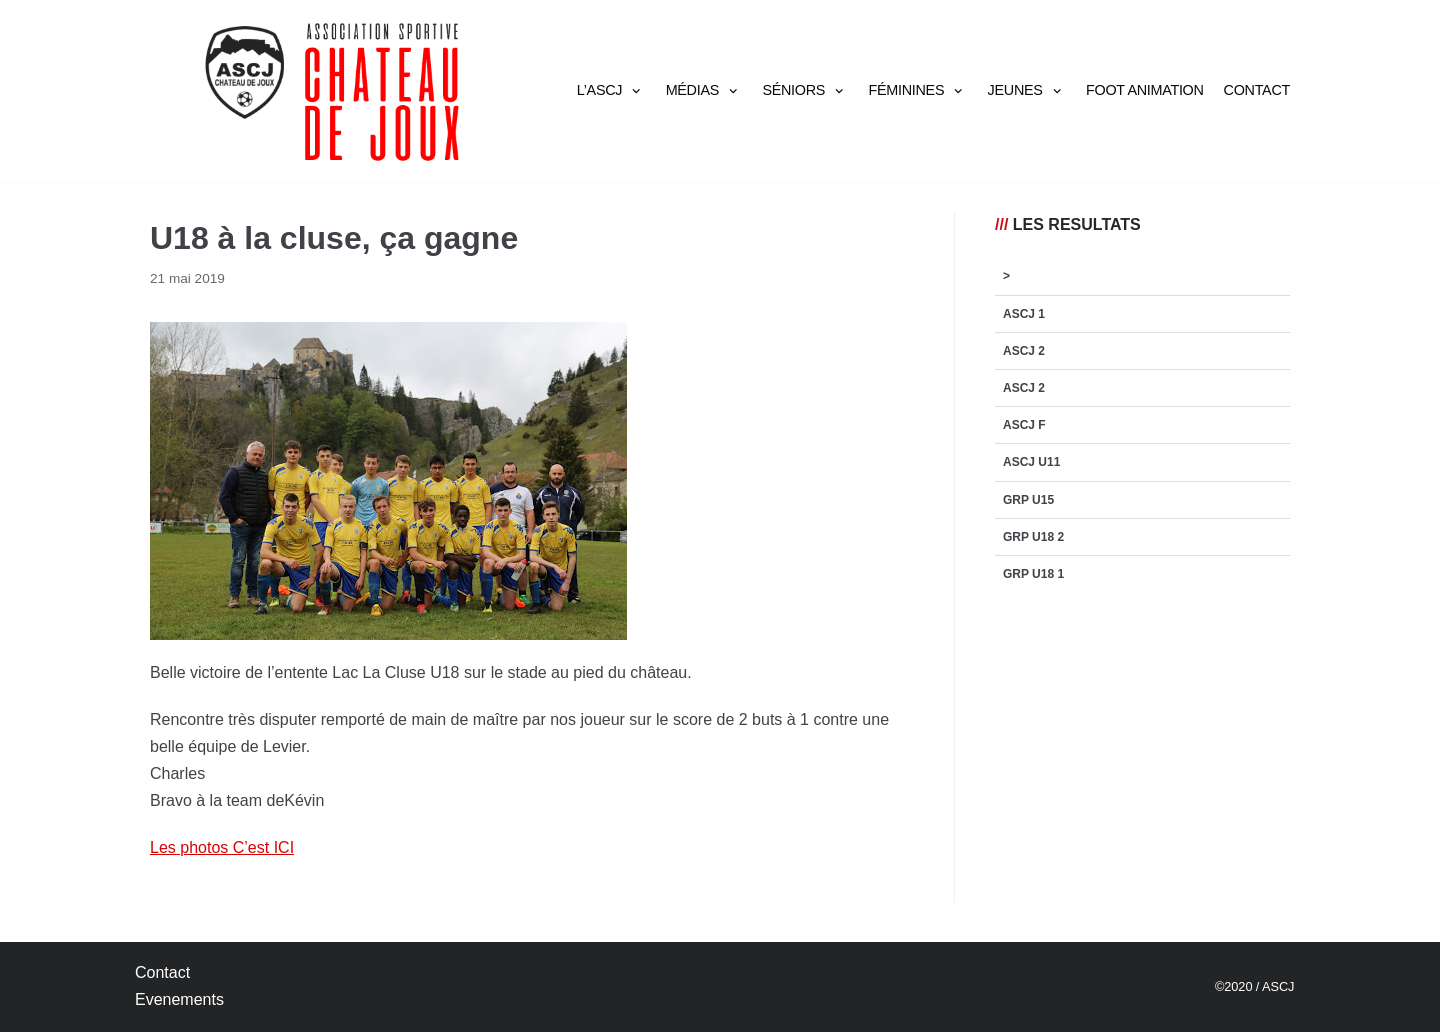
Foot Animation (1145, 90)
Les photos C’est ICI (222, 847)
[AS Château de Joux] (330, 91)
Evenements (179, 999)
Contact (1257, 90)
